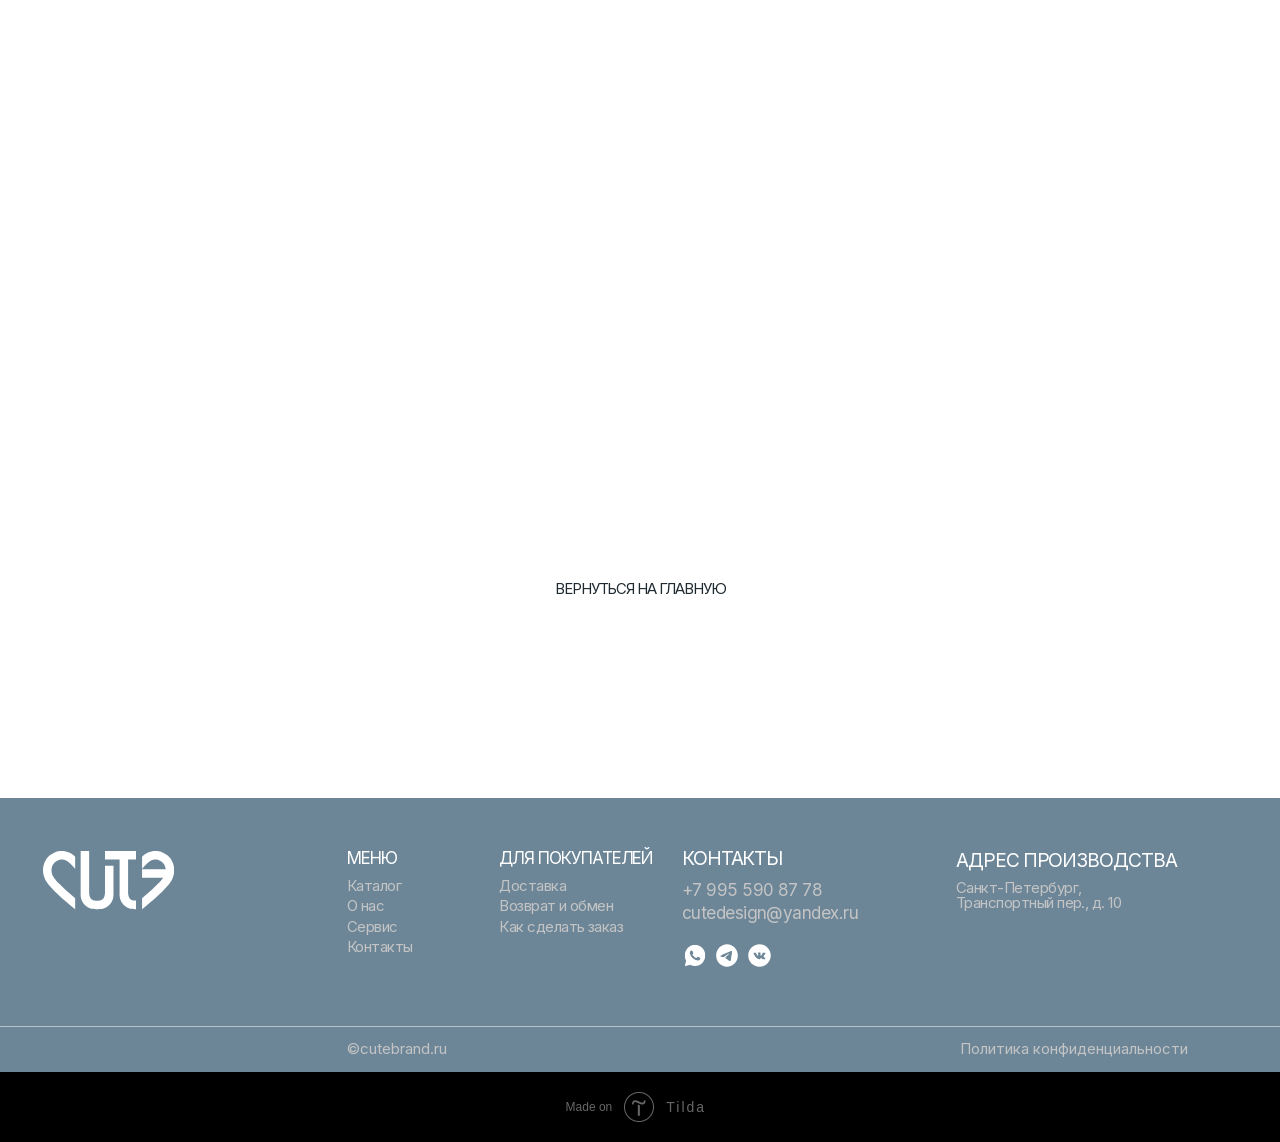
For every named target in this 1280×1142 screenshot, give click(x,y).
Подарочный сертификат (433, 32)
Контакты (989, 52)
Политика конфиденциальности (1074, 1049)
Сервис (373, 52)
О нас (670, 52)
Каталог (679, 32)
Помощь (985, 32)
